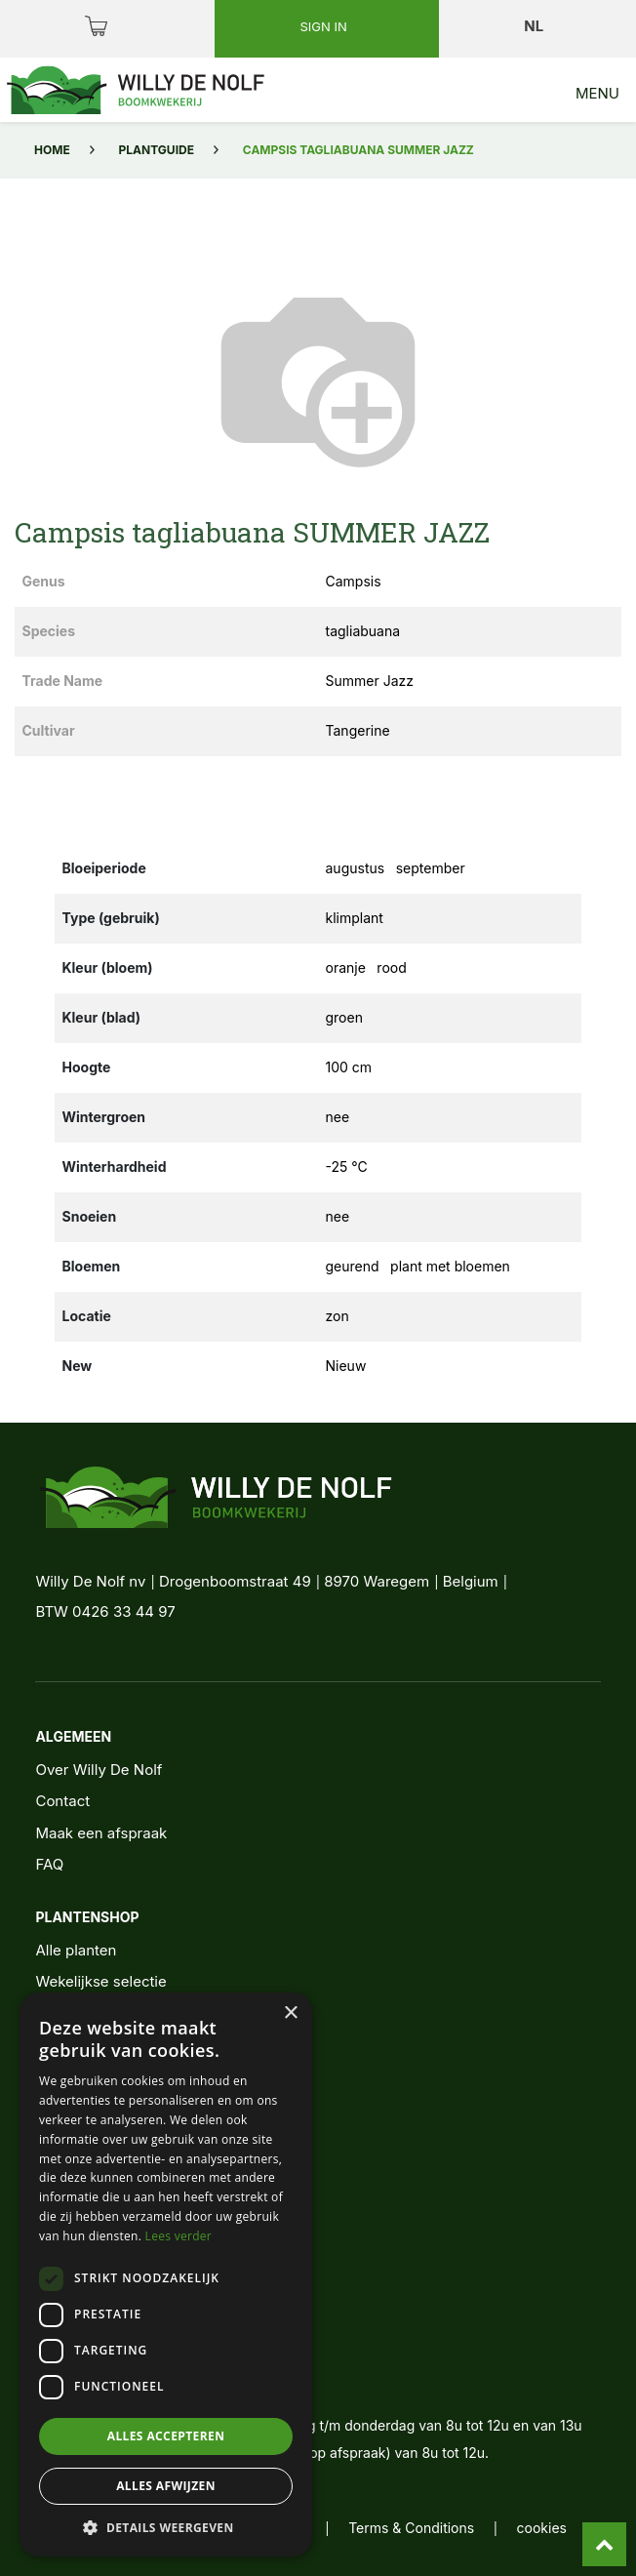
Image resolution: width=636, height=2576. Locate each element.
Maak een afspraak (101, 1833)
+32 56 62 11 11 (112, 2344)
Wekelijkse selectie (100, 1981)
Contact (62, 1800)
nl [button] (535, 26)
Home (52, 149)
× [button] (290, 2013)
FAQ (49, 1864)
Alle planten (75, 1950)
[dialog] (166, 2274)
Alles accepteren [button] (166, 2436)
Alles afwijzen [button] (166, 2485)
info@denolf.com (119, 2380)
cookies (542, 2527)
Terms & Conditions (411, 2527)
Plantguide (156, 149)
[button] (166, 2527)
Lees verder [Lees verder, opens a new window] (179, 2236)
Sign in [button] (324, 26)
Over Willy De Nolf (98, 1769)
